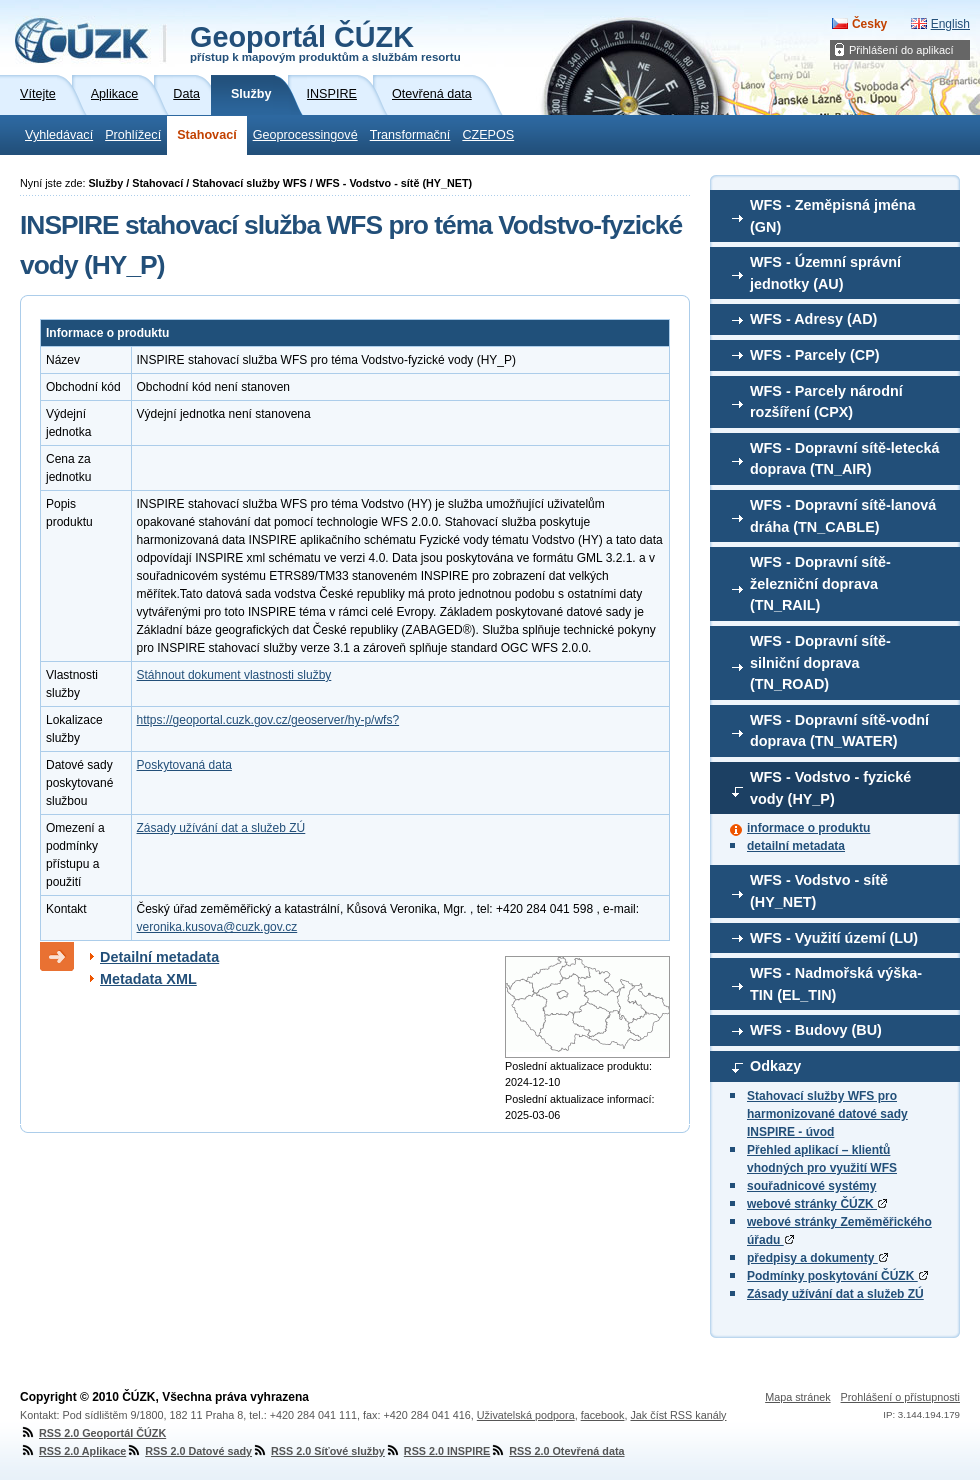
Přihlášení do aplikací (901, 50)
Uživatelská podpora (526, 1415)
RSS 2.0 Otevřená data (557, 1451)
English (950, 24)
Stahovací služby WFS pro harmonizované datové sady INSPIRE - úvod (827, 1114)
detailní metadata (796, 846)
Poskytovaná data (184, 765)
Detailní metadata (159, 957)
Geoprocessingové (305, 135)
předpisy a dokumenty (817, 1258)
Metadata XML (148, 979)
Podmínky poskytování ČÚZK (837, 1276)
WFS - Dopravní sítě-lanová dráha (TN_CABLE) (843, 516)
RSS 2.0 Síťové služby (318, 1451)
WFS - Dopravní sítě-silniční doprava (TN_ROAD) (820, 662)
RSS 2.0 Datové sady (189, 1451)
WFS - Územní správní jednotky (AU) (825, 273)
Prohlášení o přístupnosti (900, 1397)
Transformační (410, 135)
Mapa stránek (797, 1397)
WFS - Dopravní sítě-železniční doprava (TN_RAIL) (820, 583)
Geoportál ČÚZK (325, 42)
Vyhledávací (59, 135)
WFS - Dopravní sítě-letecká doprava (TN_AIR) (845, 459)
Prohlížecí (133, 135)
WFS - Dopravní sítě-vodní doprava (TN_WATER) (839, 731)
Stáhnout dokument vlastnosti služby (234, 675)
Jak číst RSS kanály (678, 1415)
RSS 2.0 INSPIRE (437, 1451)
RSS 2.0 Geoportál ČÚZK (93, 1433)
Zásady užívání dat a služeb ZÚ (835, 1294)
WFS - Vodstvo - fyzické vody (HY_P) (830, 788)
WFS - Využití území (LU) (834, 938)
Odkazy (775, 1066)
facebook (603, 1415)
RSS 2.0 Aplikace (73, 1451)
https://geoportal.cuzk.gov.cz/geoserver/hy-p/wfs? (268, 720)
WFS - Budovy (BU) (816, 1030)
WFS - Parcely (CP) (815, 355)
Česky (869, 24)
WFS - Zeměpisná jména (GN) (833, 216)
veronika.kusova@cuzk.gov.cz (217, 927)
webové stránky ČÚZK (817, 1204)
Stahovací (207, 135)
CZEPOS (488, 135)
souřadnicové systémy (811, 1186)
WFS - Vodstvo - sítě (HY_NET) (819, 891)
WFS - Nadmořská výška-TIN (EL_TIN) (836, 984)
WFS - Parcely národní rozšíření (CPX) (826, 402)
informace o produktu (808, 828)
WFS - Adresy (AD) (813, 319)
